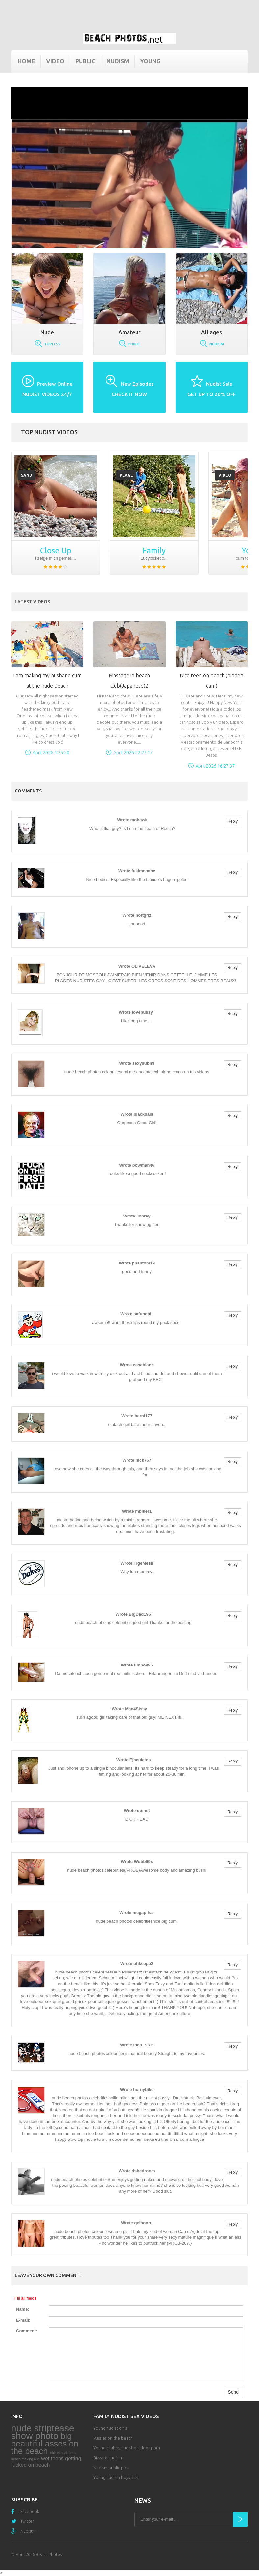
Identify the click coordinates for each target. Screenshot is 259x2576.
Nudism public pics (110, 2467)
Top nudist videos (49, 432)
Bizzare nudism (107, 2457)
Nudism (117, 61)
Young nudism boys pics (115, 2477)
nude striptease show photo (42, 2432)
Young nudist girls (110, 2428)
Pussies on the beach (113, 2438)
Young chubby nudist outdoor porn (126, 2448)
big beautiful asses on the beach (44, 2443)
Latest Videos (32, 601)
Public (85, 61)
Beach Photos (49, 2554)
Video (55, 61)
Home (26, 61)
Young (150, 61)
